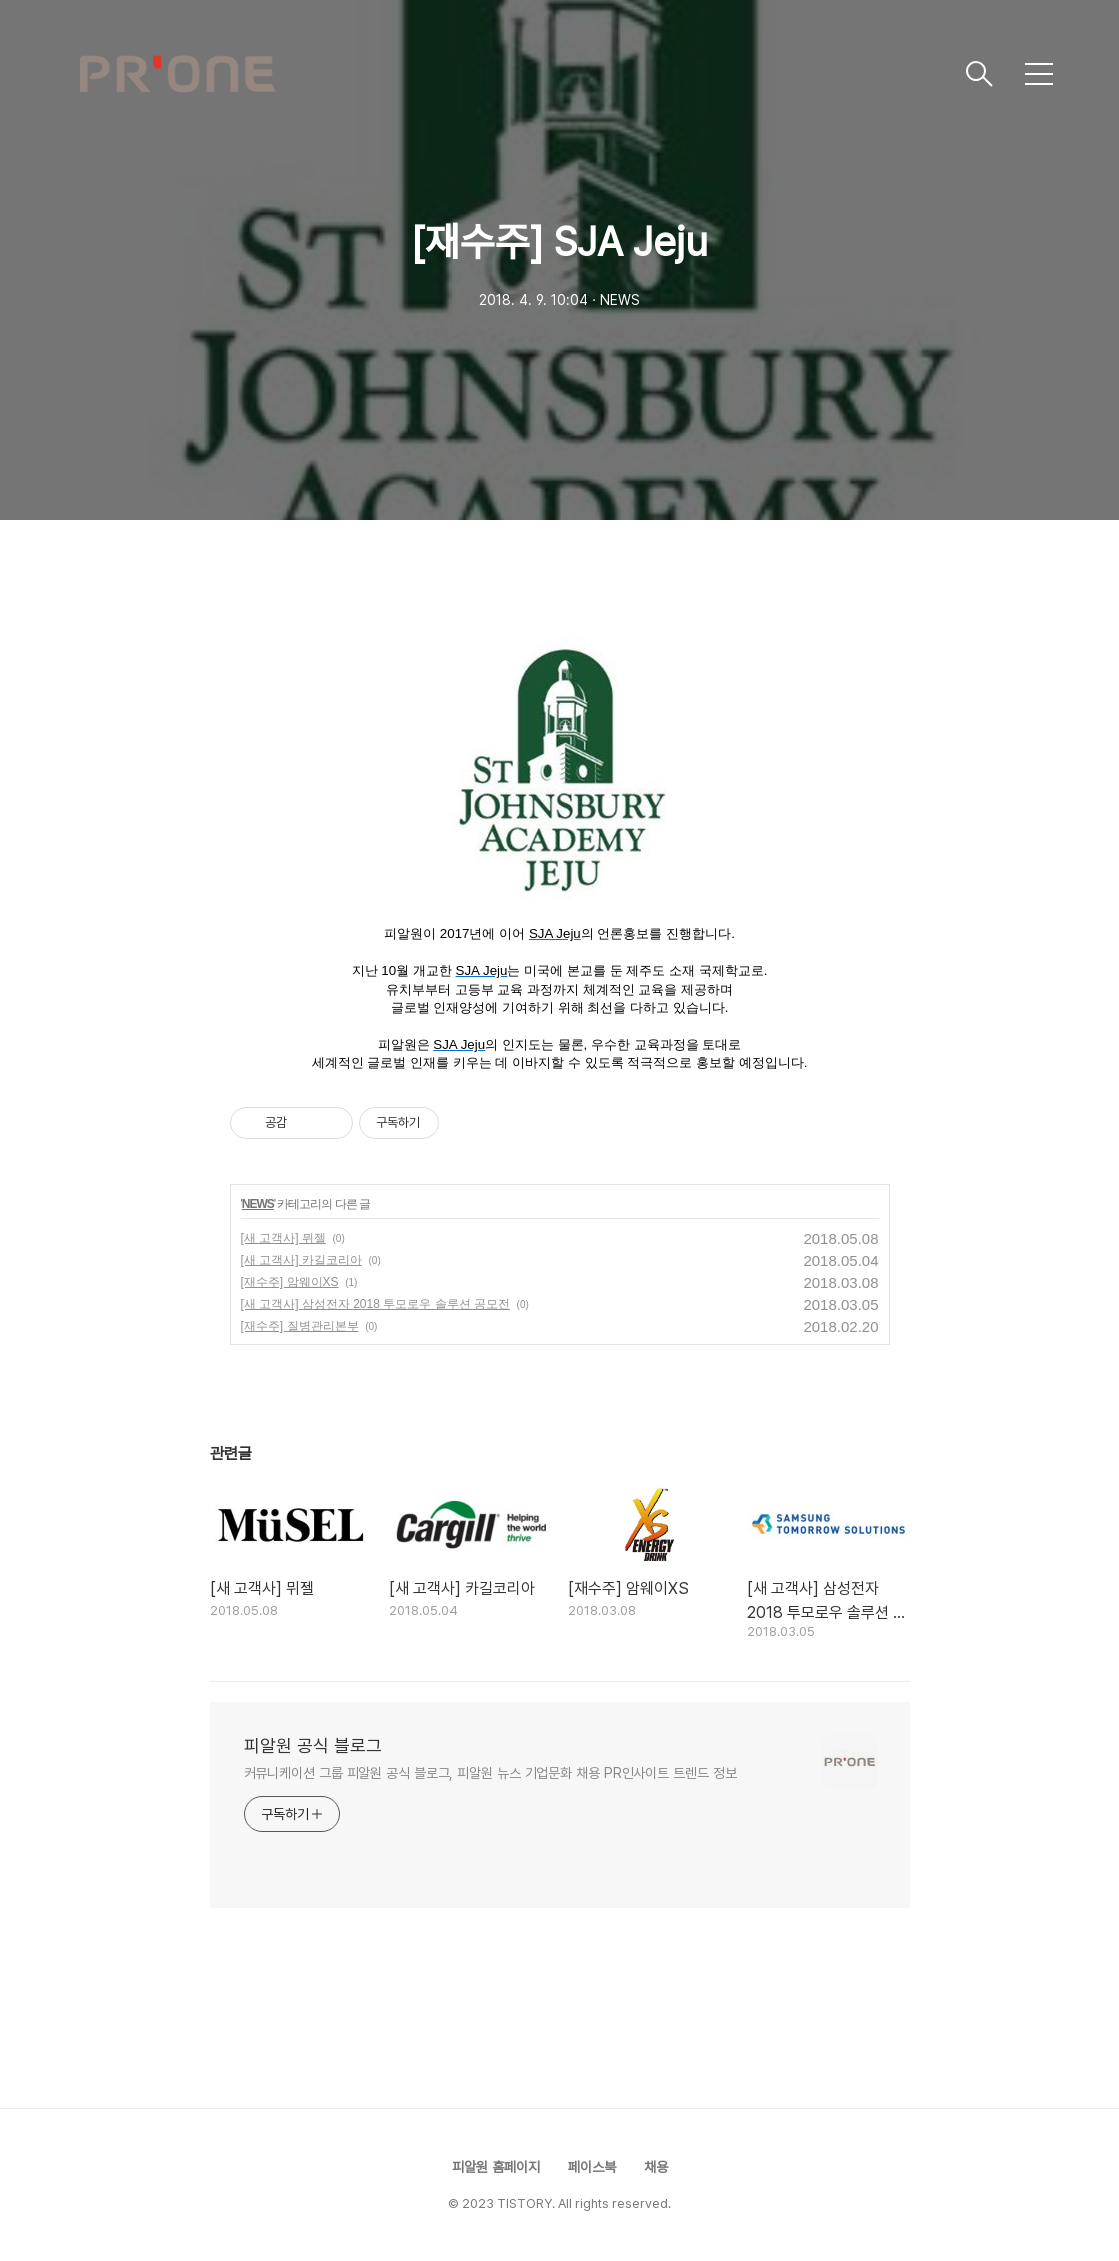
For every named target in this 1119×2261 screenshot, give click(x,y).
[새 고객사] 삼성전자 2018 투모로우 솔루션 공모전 (375, 1304)
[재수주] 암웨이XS (290, 1282)
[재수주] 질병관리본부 (300, 1326)
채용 (656, 2167)
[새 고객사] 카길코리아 (301, 1260)
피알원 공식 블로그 (313, 1745)
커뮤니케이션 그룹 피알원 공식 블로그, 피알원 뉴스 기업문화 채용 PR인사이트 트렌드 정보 (490, 1773)
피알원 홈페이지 (496, 2167)
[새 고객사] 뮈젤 (283, 1238)
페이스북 (592, 2167)
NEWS (258, 1204)
